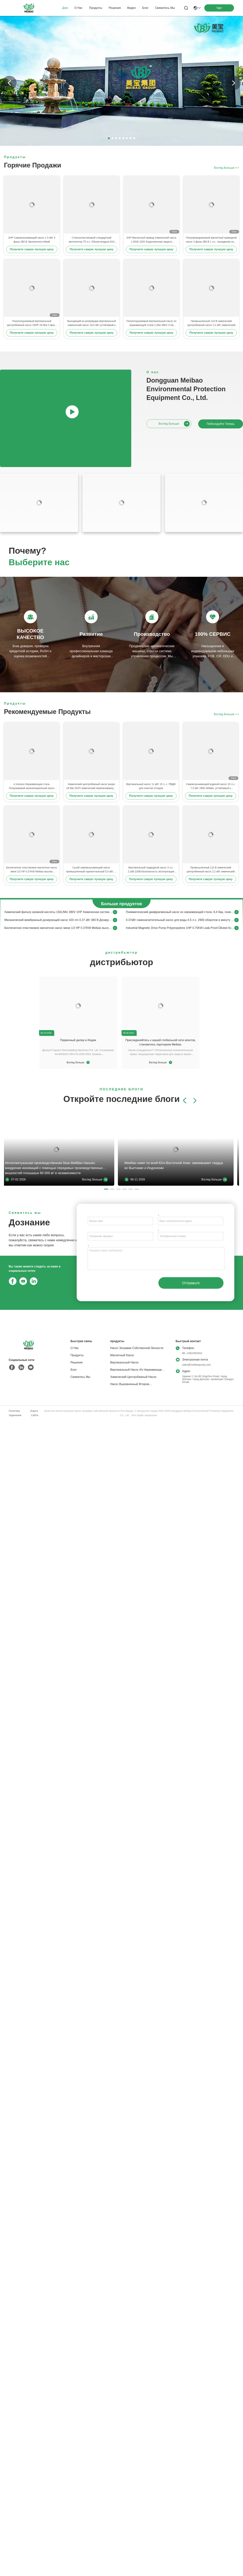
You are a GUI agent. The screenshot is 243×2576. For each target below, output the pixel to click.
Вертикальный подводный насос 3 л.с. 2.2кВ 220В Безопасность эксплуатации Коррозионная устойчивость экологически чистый (151, 869)
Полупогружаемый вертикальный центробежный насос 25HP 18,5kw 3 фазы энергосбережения (32, 323)
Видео (131, 7)
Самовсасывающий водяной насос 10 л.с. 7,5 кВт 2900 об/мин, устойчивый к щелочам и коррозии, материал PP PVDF (210, 786)
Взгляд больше (226, 167)
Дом (65, 7)
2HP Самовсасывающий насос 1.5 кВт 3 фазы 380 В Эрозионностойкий (31, 239)
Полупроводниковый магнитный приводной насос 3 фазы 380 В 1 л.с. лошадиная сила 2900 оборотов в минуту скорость (211, 240)
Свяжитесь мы (165, 7)
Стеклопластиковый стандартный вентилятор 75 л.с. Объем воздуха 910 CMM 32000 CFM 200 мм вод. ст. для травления (91, 240)
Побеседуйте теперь (221, 423)
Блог (145, 7)
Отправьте (191, 1283)
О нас (78, 7)
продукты (95, 7)
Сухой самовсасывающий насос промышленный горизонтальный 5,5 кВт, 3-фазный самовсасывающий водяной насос (91, 869)
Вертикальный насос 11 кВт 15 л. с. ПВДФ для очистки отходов (151, 786)
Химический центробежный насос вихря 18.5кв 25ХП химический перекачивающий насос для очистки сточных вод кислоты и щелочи (91, 786)
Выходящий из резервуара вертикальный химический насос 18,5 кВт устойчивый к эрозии (91, 323)
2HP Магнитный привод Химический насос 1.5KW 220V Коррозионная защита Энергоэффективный (151, 240)
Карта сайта (34, 1413)
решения (115, 7)
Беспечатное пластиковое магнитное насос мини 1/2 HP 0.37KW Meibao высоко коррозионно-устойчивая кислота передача (31, 869)
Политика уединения (15, 1413)
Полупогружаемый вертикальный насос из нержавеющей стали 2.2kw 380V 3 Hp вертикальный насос (151, 323)
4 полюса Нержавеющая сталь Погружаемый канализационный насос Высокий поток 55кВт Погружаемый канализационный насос (31, 786)
